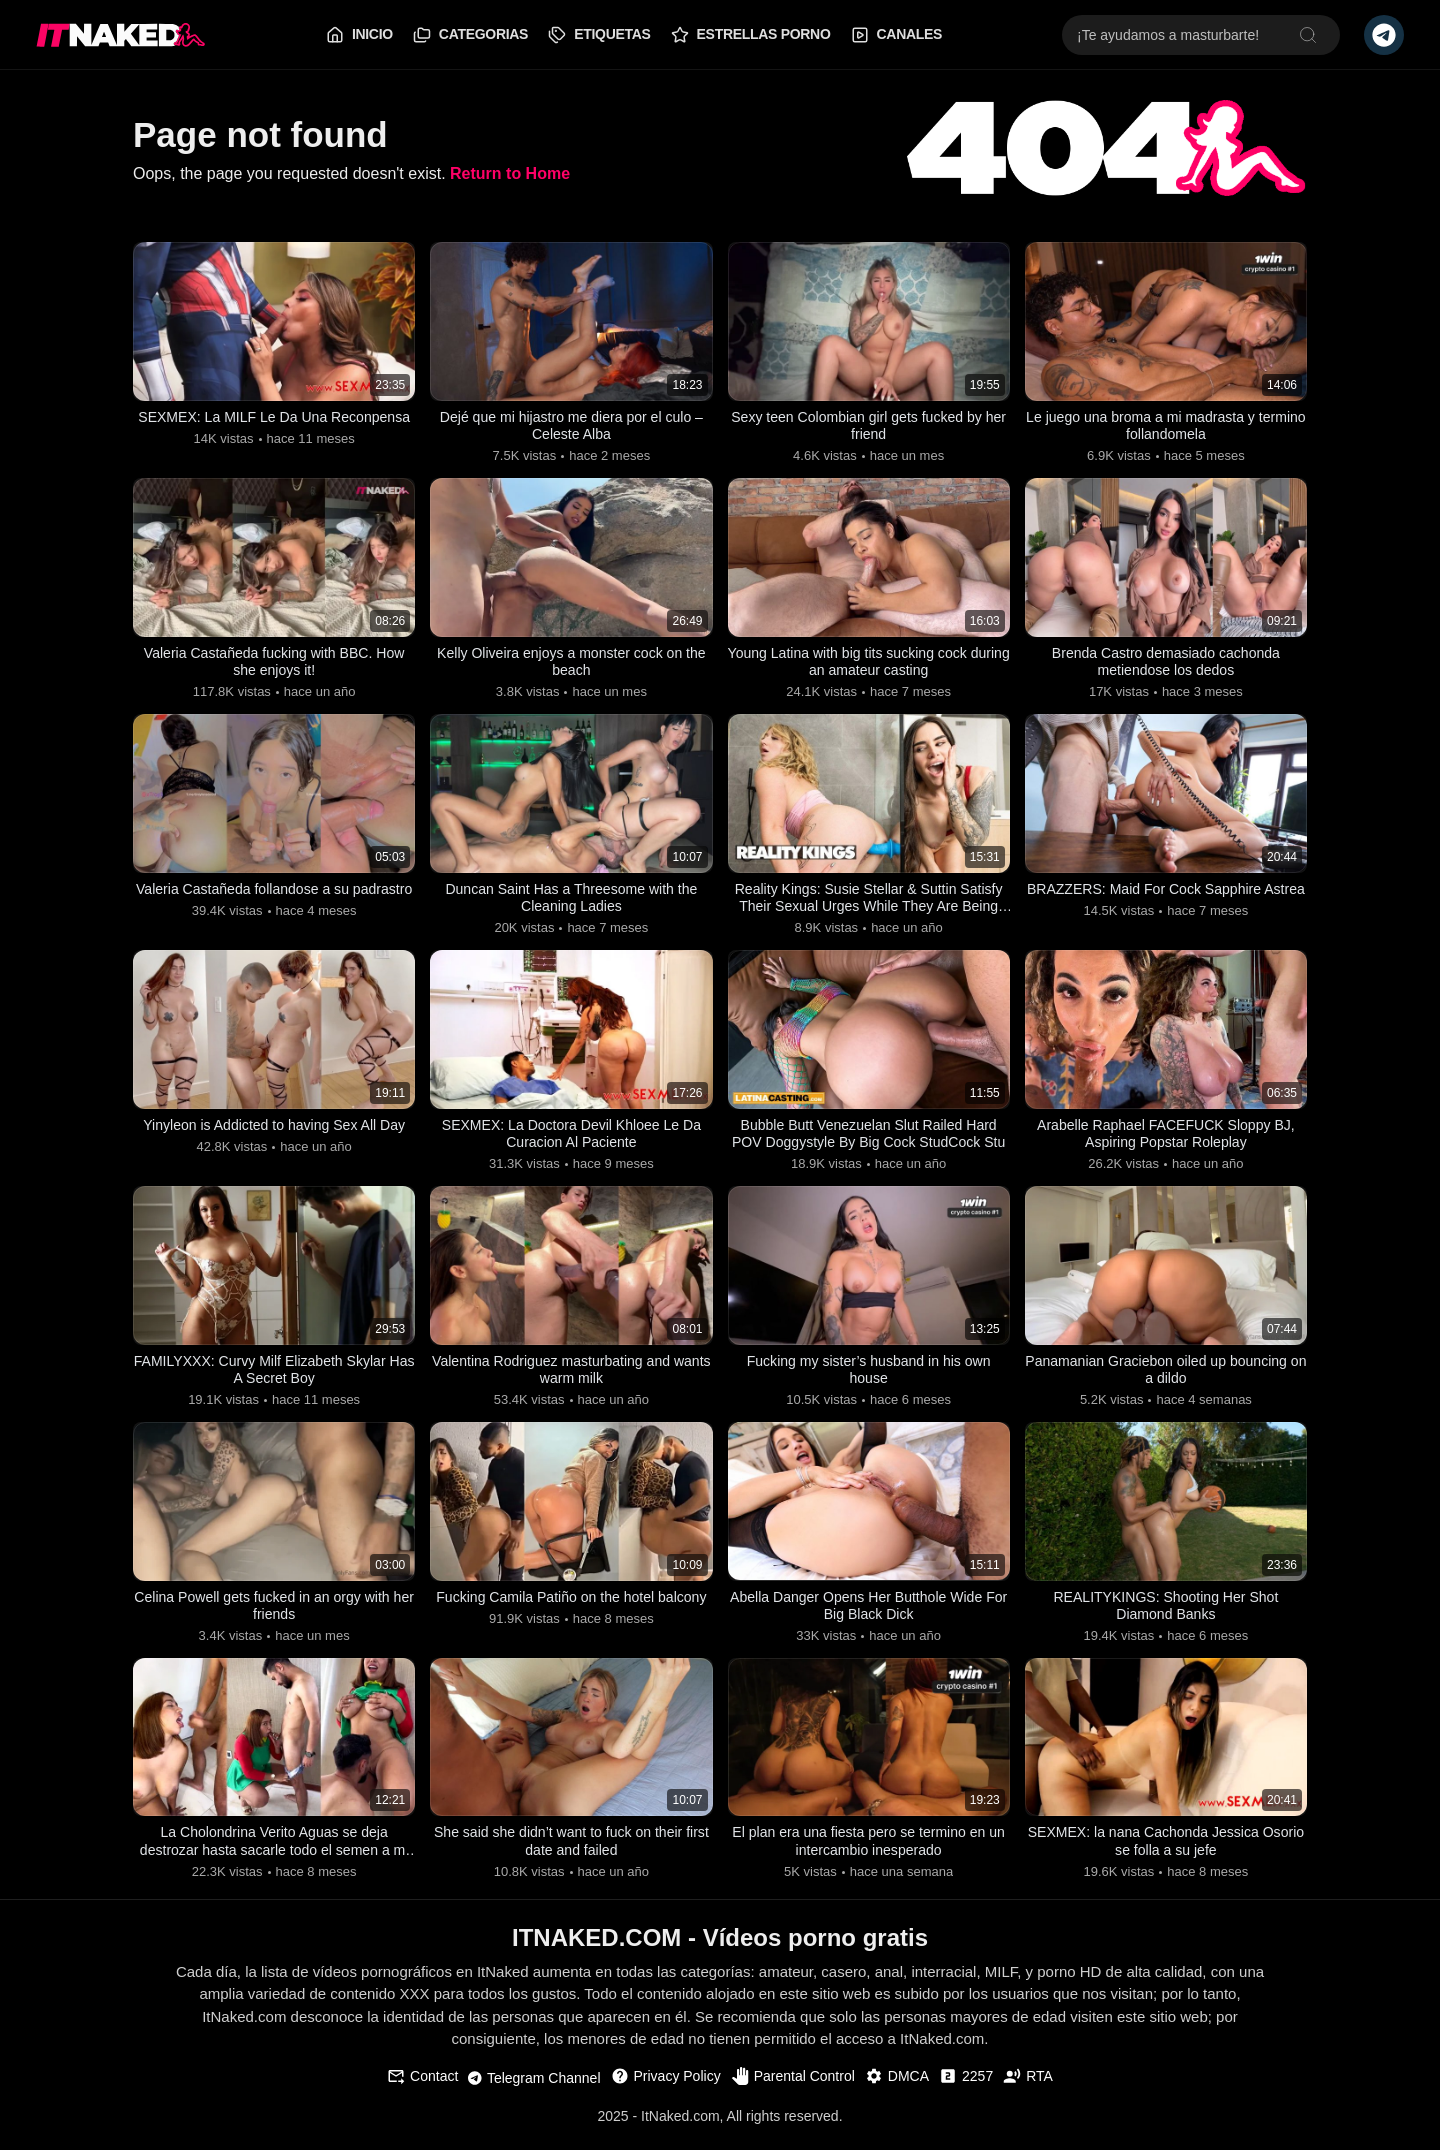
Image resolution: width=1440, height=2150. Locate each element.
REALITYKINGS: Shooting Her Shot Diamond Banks (1166, 1615)
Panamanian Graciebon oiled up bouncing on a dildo (1165, 1377)
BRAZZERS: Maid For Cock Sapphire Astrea (1166, 902)
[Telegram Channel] (1384, 35)
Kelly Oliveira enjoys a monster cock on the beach (571, 664)
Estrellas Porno (751, 35)
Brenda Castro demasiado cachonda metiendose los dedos (1166, 664)
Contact (422, 2089)
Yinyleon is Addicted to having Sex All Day (274, 1130)
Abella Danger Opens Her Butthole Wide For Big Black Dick (868, 1615)
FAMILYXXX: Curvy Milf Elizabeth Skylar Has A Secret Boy (274, 1377)
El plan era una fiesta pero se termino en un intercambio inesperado (869, 1853)
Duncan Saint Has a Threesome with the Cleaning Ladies (571, 902)
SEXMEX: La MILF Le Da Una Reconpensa (274, 426)
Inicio (359, 35)
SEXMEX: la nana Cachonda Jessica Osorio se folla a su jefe (1165, 1853)
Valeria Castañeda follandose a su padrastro (273, 902)
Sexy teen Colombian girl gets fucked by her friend (869, 426)
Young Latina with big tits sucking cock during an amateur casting (868, 664)
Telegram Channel (534, 2091)
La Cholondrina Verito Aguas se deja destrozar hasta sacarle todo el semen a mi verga (274, 1854)
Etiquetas (599, 35)
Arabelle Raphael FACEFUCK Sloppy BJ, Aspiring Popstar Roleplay (1165, 1139)
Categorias (470, 35)
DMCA (897, 2089)
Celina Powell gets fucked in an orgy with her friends (274, 1615)
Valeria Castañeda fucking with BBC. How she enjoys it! (274, 664)
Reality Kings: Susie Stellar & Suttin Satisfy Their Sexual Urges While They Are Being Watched (869, 903)
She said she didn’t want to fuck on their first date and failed (571, 1853)
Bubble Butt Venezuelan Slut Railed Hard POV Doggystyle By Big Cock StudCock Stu (869, 1140)
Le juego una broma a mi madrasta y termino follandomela (1166, 426)
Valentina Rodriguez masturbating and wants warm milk (571, 1377)
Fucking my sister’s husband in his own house (868, 1377)
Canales (897, 35)
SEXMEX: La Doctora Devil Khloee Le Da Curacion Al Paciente (571, 1139)
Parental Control (793, 2089)
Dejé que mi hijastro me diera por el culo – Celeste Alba (571, 426)
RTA (1028, 2089)
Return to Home (510, 173)
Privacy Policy (666, 2089)
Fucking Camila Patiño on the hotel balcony (571, 1615)
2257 (966, 2089)
